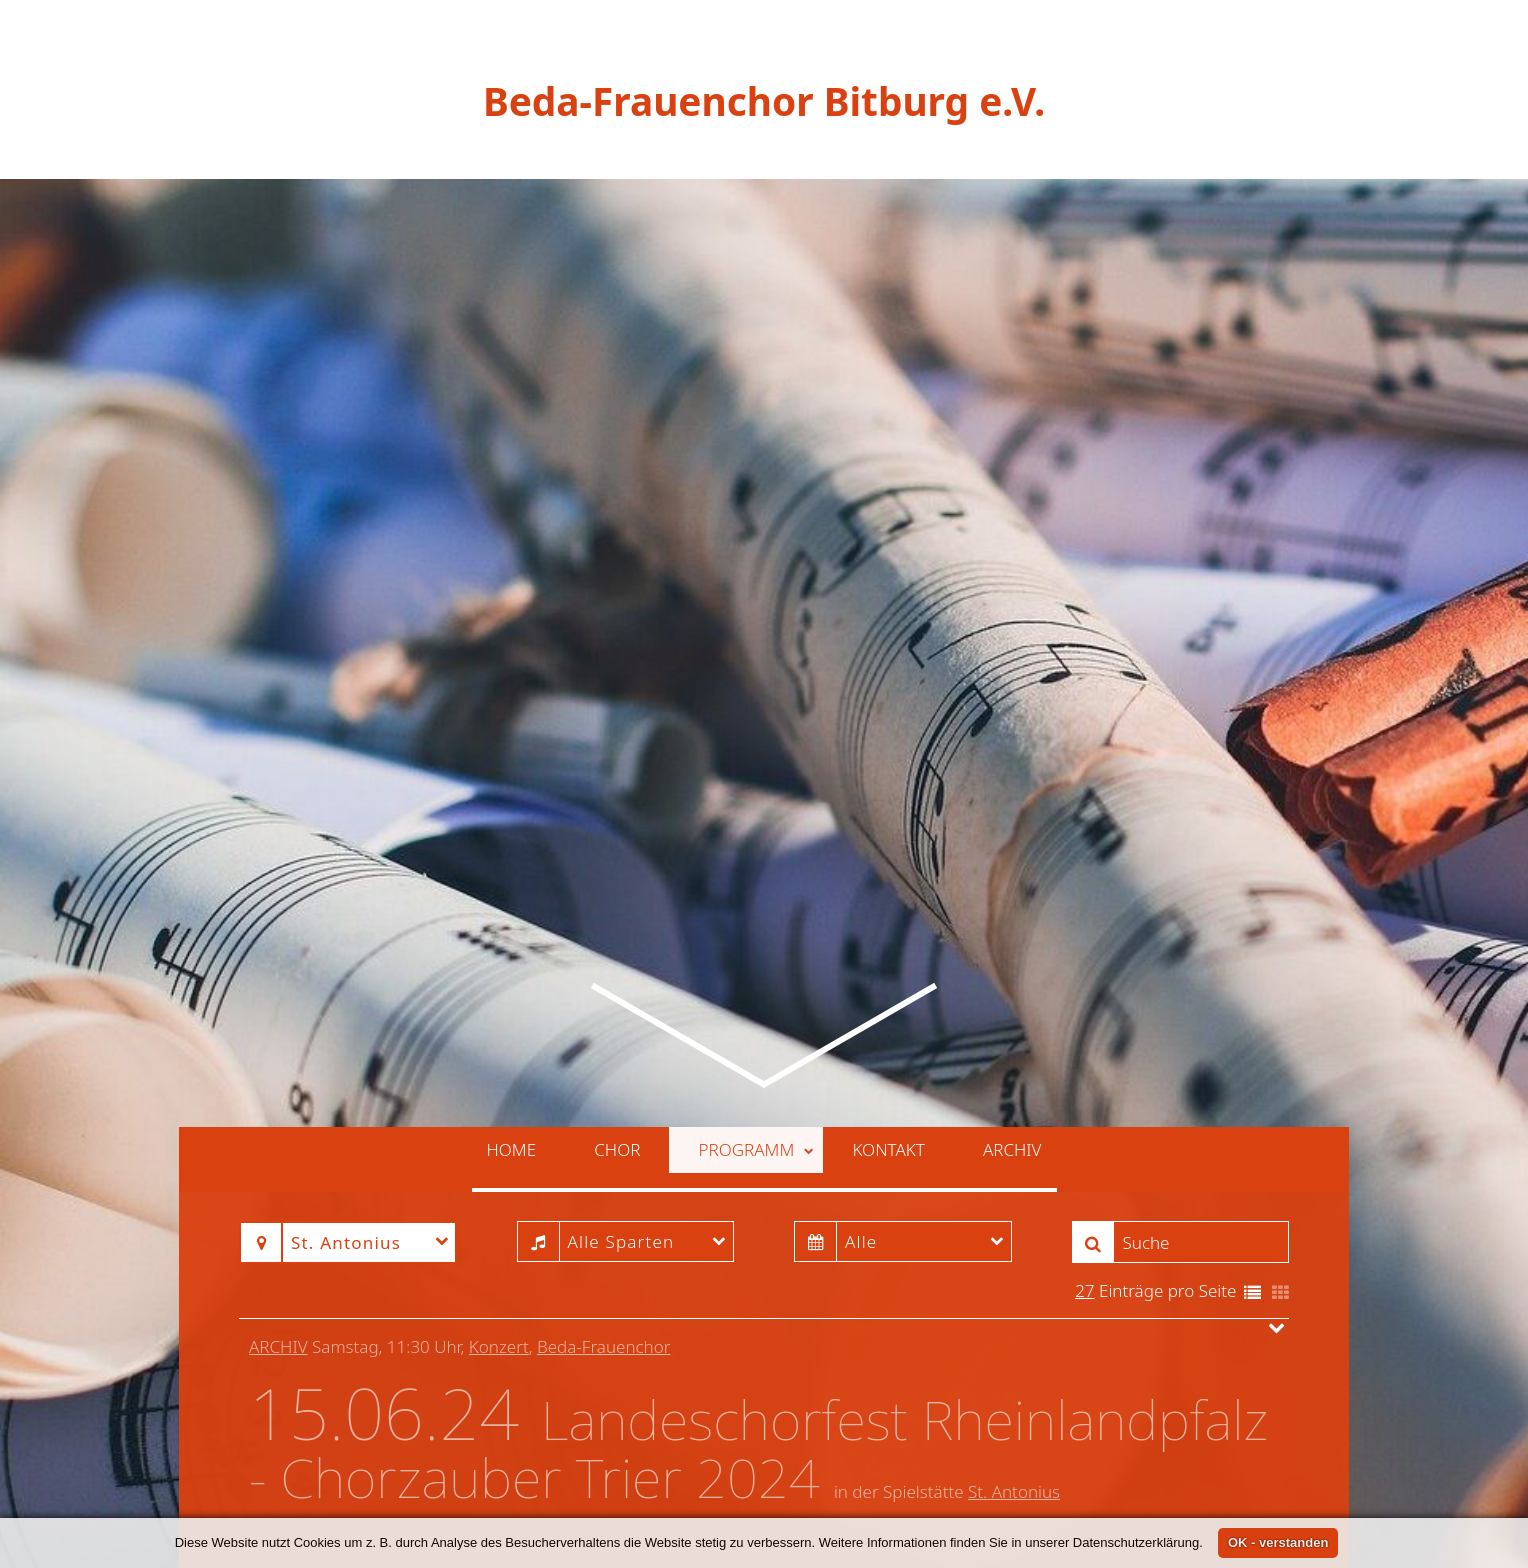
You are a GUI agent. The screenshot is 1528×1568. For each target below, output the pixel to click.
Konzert (499, 1233)
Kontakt (888, 1036)
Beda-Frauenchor (603, 1233)
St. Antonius (1014, 1377)
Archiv (1012, 1036)
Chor (617, 1036)
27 (1084, 1177)
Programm (756, 1036)
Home (512, 1036)
